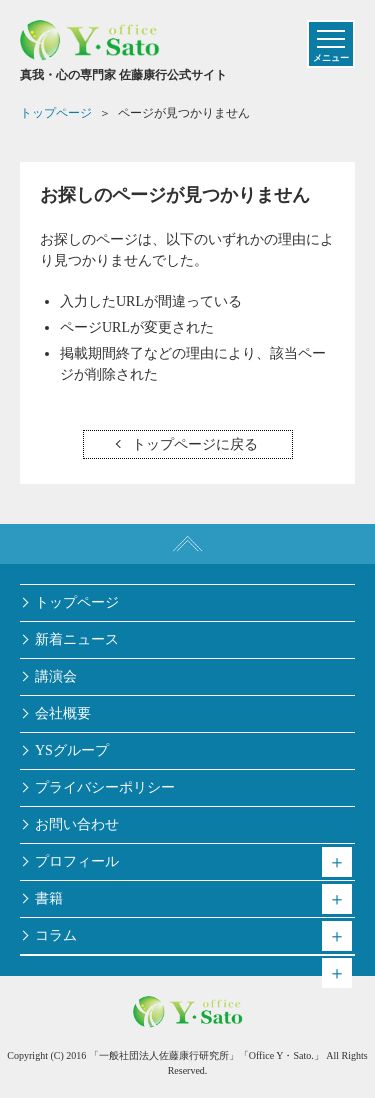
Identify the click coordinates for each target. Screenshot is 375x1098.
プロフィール (77, 861)
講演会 (56, 676)
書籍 (49, 898)
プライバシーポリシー (105, 787)
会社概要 (63, 713)
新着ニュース (77, 639)
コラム (56, 935)
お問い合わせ (77, 824)
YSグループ (72, 750)
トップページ (77, 602)
